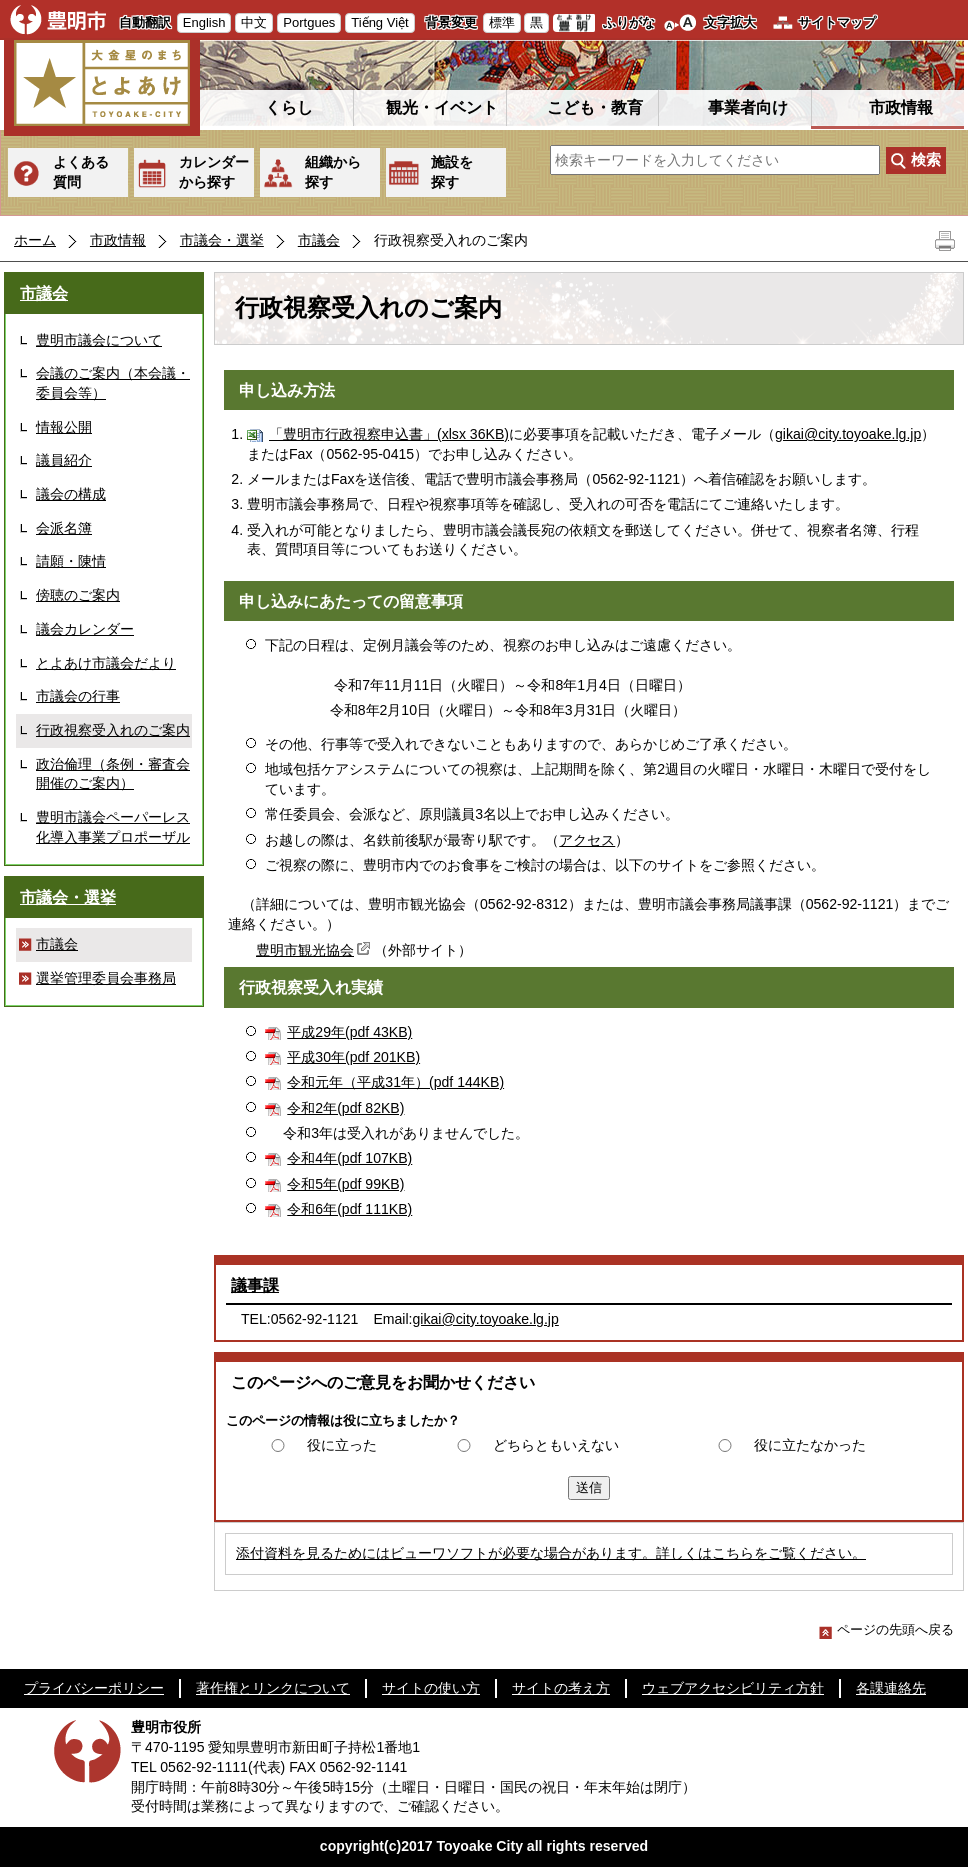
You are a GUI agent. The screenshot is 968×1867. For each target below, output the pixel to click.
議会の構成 (71, 494)
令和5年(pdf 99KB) (345, 1184)
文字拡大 (730, 22)
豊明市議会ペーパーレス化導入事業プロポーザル (113, 827)
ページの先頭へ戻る (886, 1629)
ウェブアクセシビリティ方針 (733, 1688)
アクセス (587, 840)
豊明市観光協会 (315, 950)
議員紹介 (64, 460)
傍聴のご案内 (78, 595)
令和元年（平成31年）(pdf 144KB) (395, 1082)
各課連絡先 (891, 1688)
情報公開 (64, 427)
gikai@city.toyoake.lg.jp (848, 434)
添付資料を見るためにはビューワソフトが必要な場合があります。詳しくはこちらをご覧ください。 (551, 1553)
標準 (502, 22)
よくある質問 (81, 172)
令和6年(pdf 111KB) (349, 1209)
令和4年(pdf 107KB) (349, 1158)
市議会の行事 (78, 696)
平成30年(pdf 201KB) (353, 1057)
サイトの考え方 (561, 1688)
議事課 (255, 1285)
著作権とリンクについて (273, 1688)
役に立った (342, 1445)
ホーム (35, 240)
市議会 (319, 240)
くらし (289, 107)
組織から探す (333, 172)
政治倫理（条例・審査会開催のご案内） (113, 774)
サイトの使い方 (431, 1688)
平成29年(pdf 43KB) (349, 1032)
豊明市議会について (99, 340)
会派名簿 (64, 528)
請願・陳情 (71, 561)
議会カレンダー (85, 629)
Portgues (309, 22)
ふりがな (629, 22)
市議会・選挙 (222, 240)
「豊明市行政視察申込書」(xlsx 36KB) (389, 434)
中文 (254, 22)
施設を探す (452, 172)
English (204, 22)
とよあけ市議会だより (106, 663)
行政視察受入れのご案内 (113, 730)
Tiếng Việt (379, 22)
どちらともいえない (556, 1445)
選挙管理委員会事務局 (106, 978)
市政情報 (901, 107)
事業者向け (748, 107)
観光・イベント (442, 107)
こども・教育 (595, 107)
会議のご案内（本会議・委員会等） (113, 383)
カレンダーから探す (214, 172)
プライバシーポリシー (94, 1688)
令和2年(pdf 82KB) (345, 1108)
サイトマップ (837, 22)
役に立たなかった (810, 1445)
